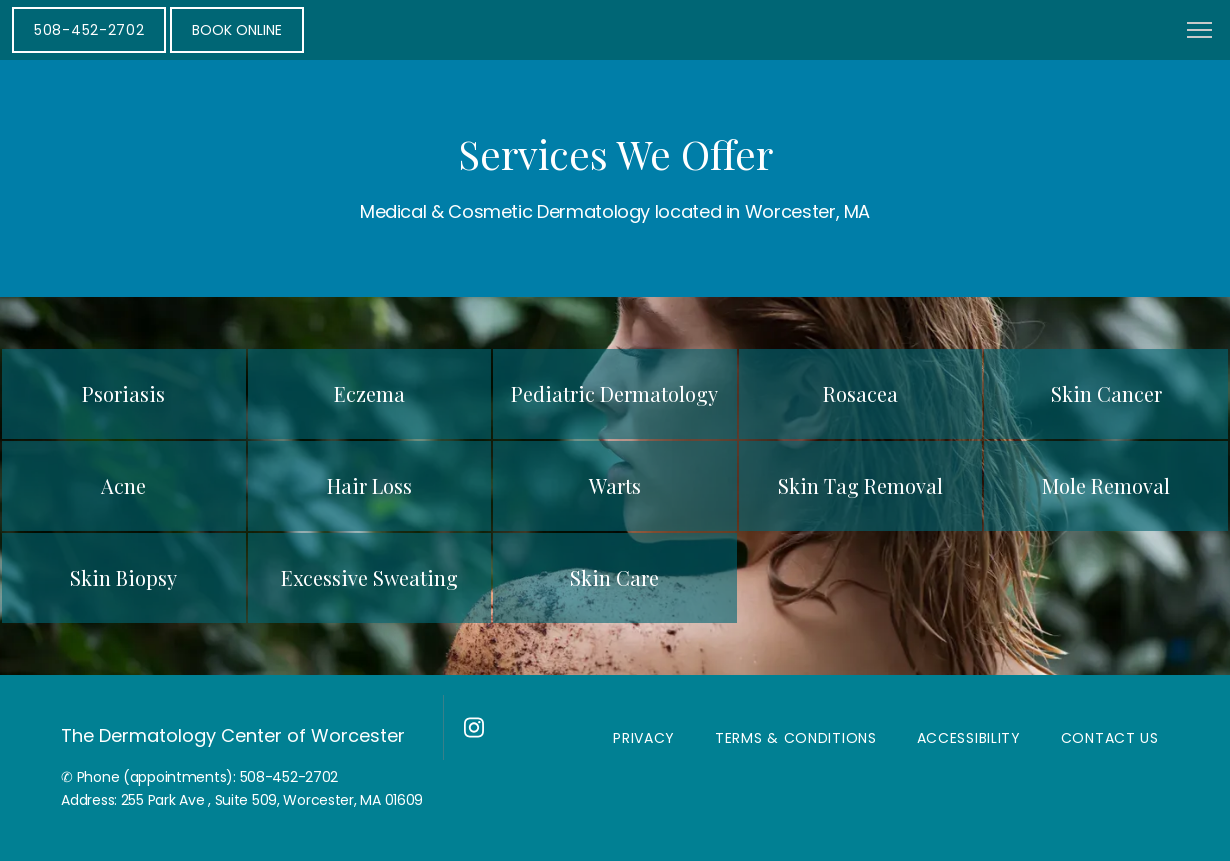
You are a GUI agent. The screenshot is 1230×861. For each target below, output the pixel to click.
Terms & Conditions (796, 738)
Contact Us (1110, 738)
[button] (1200, 32)
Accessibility (969, 738)
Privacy (644, 738)
